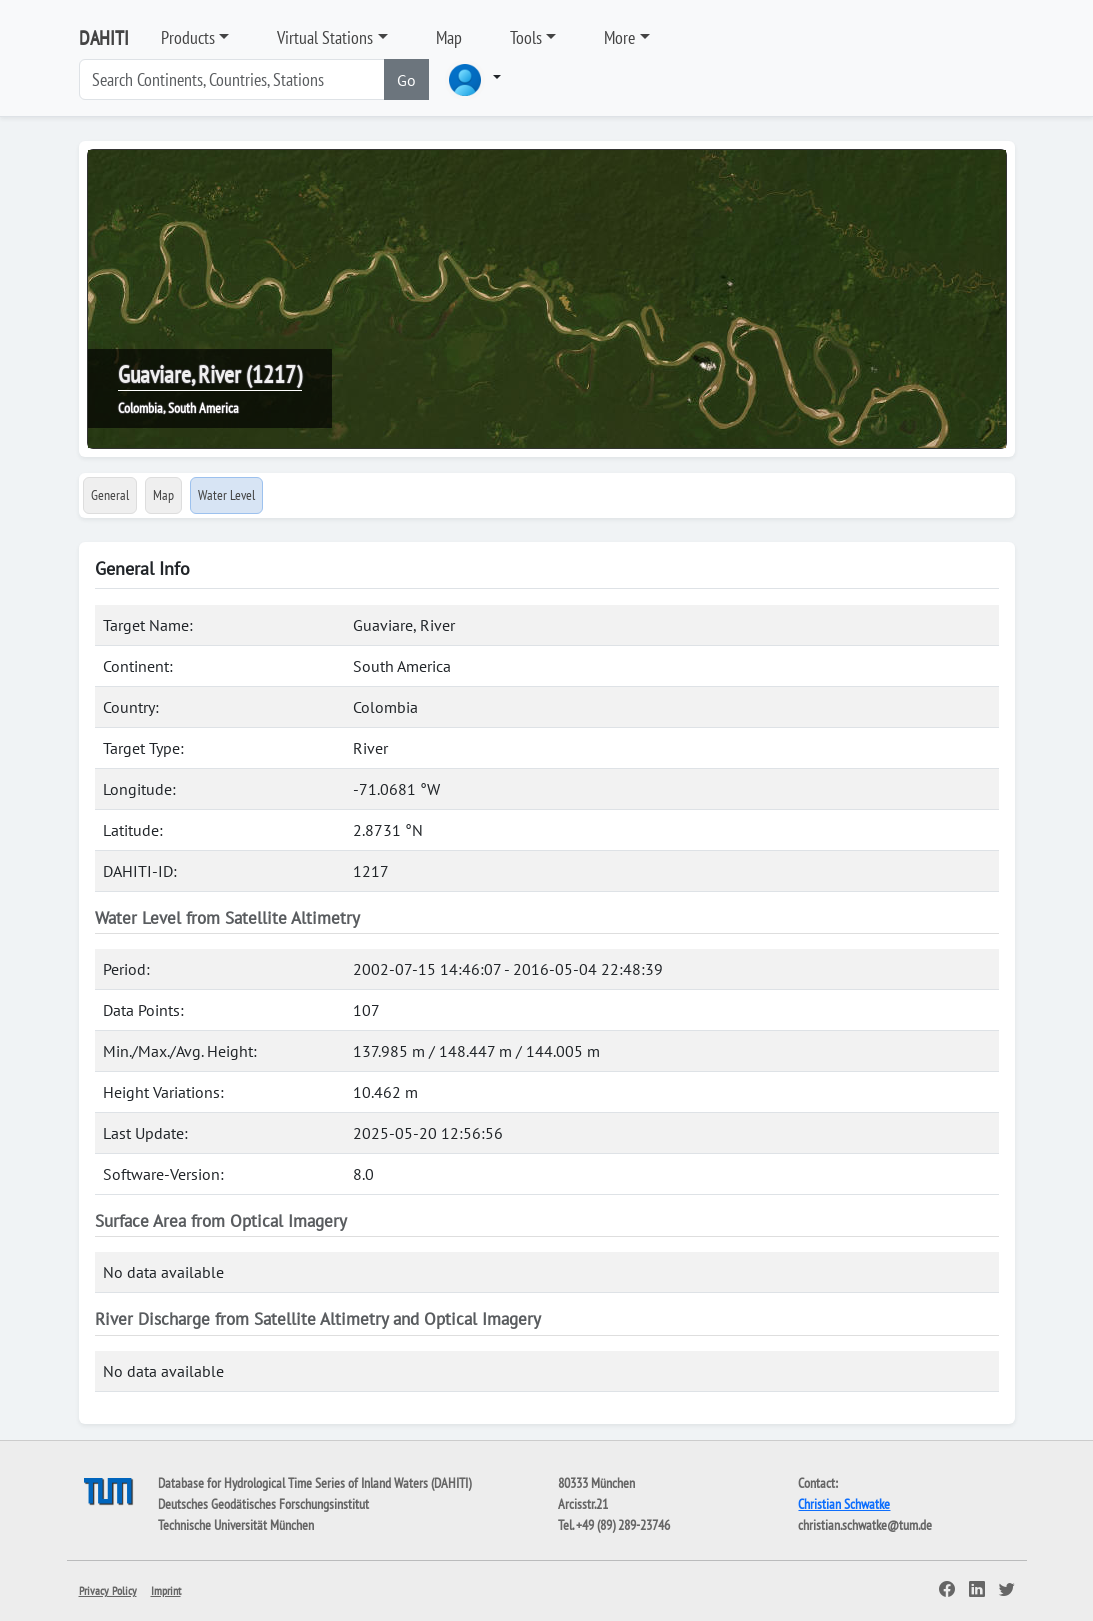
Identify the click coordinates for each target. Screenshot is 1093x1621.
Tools (526, 37)
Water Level (226, 495)
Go (406, 80)
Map (449, 37)
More (619, 37)
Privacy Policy (108, 1590)
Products (188, 37)
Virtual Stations (325, 37)
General (110, 495)
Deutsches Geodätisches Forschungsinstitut (263, 1504)
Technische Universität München (236, 1525)
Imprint (166, 1590)
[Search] (232, 79)
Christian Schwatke (844, 1504)
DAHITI (104, 38)
